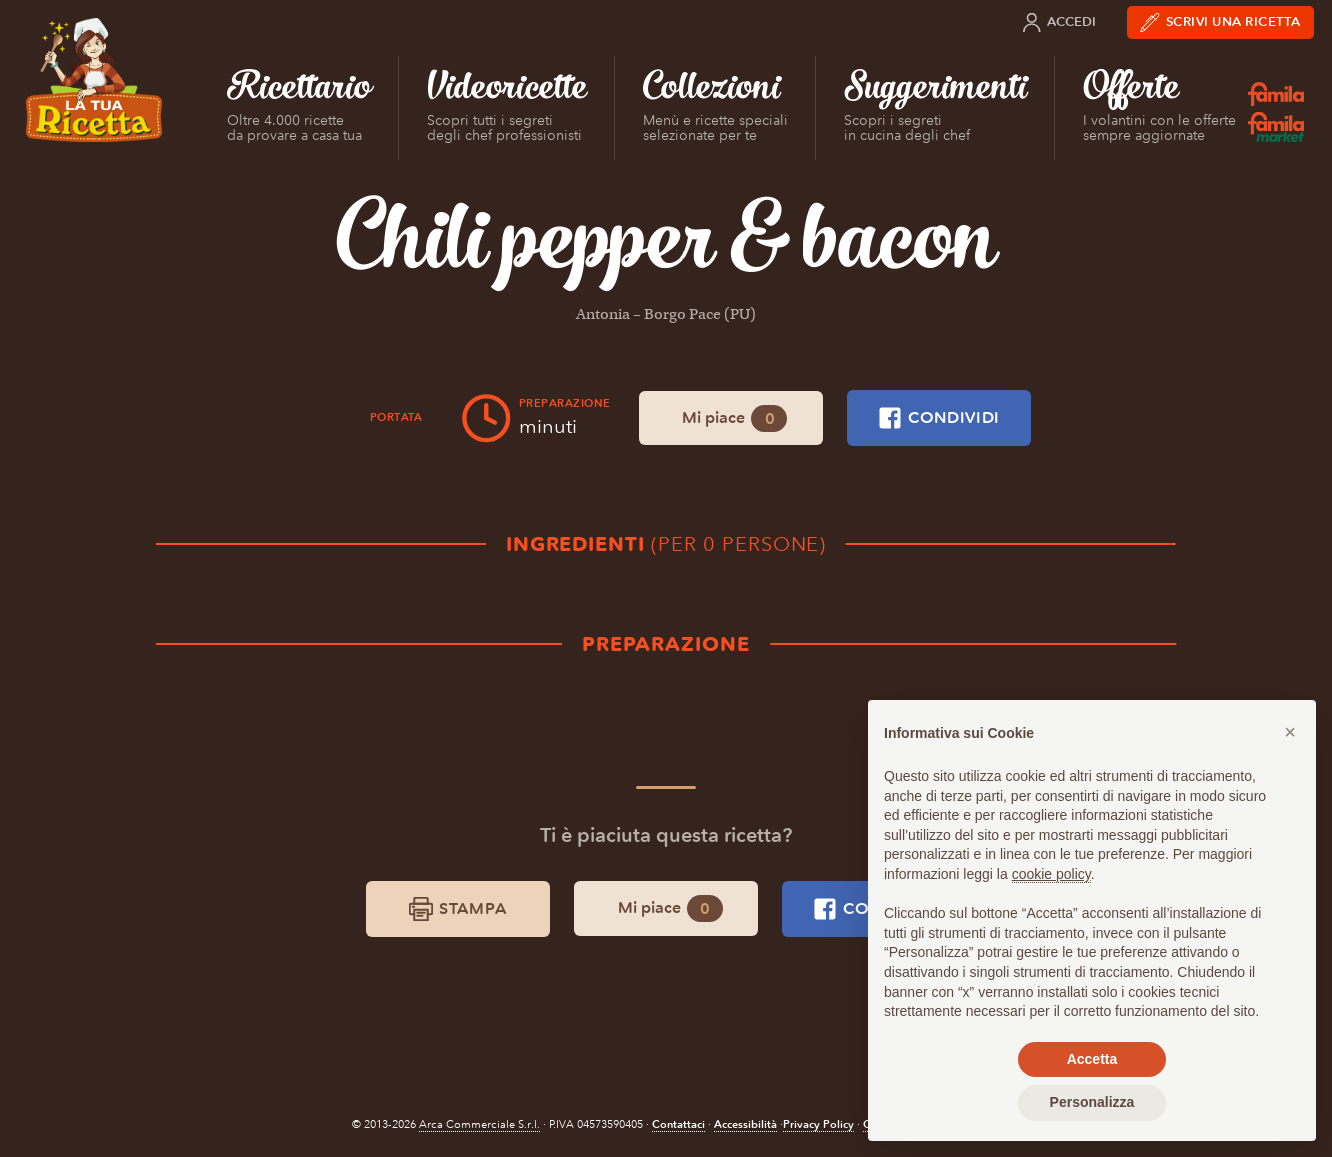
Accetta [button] (1092, 1059)
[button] (1290, 732)
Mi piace (734, 418)
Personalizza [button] (1092, 1102)
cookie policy (1051, 874)
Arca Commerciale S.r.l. (479, 1124)
